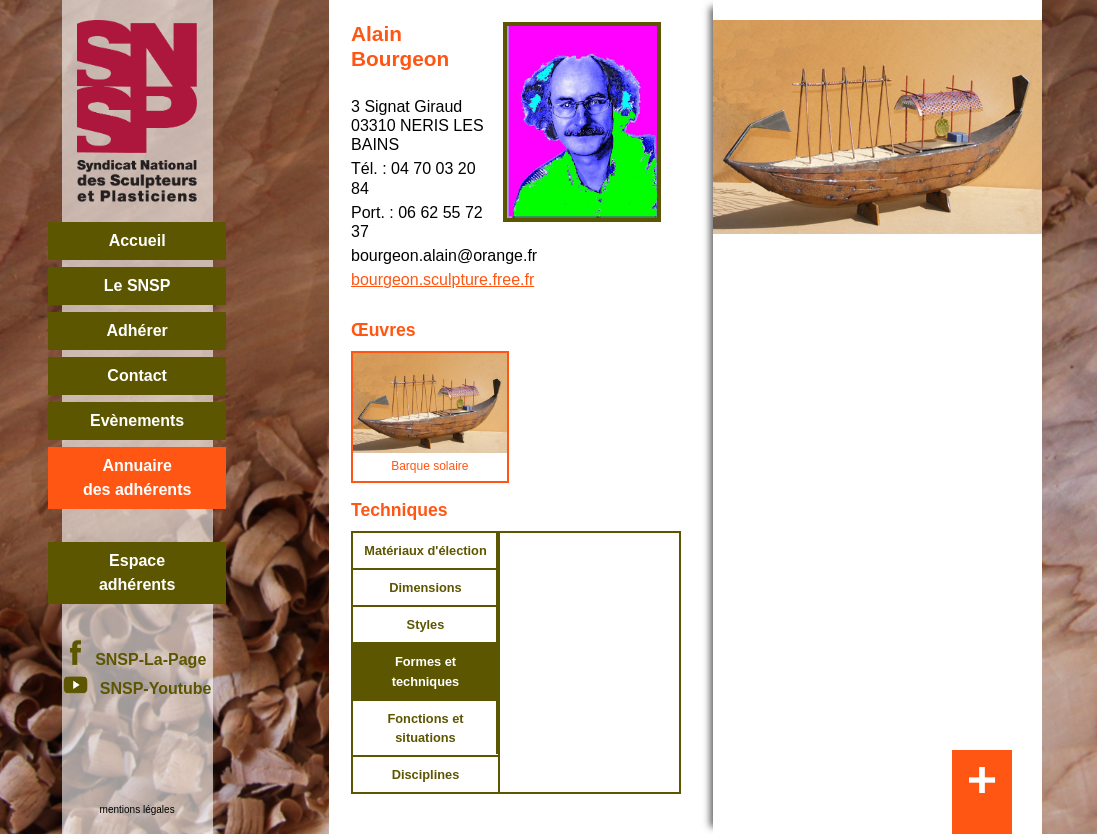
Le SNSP (137, 285)
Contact (137, 375)
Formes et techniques (426, 671)
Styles (426, 624)
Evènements (137, 420)
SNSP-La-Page (137, 659)
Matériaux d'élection (425, 550)
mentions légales (137, 809)
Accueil (137, 240)
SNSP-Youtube (137, 688)
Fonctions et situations (425, 728)
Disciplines (426, 774)
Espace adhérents (137, 572)
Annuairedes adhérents (137, 477)
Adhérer (136, 330)
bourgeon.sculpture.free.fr (442, 279)
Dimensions (425, 587)
